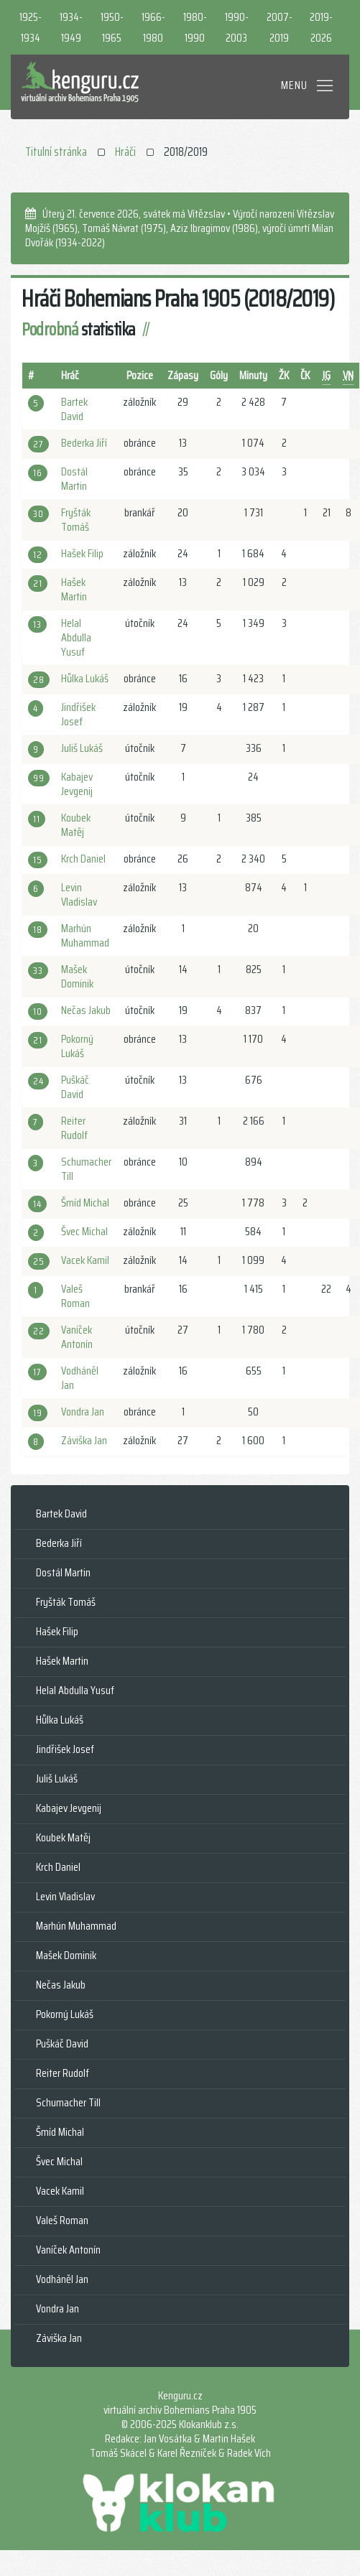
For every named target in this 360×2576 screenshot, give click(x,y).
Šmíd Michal (85, 1203)
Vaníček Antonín (77, 1337)
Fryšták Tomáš (76, 519)
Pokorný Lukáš (77, 1046)
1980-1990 (195, 27)
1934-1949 (71, 27)
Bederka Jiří (84, 443)
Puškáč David (75, 1087)
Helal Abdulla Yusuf (76, 637)
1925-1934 (30, 27)
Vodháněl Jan (79, 1378)
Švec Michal (84, 1231)
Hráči (125, 151)
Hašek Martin (74, 589)
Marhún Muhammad (85, 935)
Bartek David (74, 409)
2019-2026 (321, 27)
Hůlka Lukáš (85, 678)
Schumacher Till (86, 1169)
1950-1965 (112, 27)
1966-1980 (153, 27)
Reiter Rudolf (74, 1128)
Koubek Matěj (76, 825)
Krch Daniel (83, 859)
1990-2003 (237, 27)
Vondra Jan (82, 1411)
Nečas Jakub (86, 1010)
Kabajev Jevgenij (77, 784)
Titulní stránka (56, 151)
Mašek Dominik (77, 976)
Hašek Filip (82, 553)
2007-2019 (279, 27)
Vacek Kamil (85, 1260)
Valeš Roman (75, 1296)
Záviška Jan (84, 1440)
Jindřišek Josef (78, 714)
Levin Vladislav (79, 894)
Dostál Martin (74, 478)
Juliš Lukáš (82, 748)
